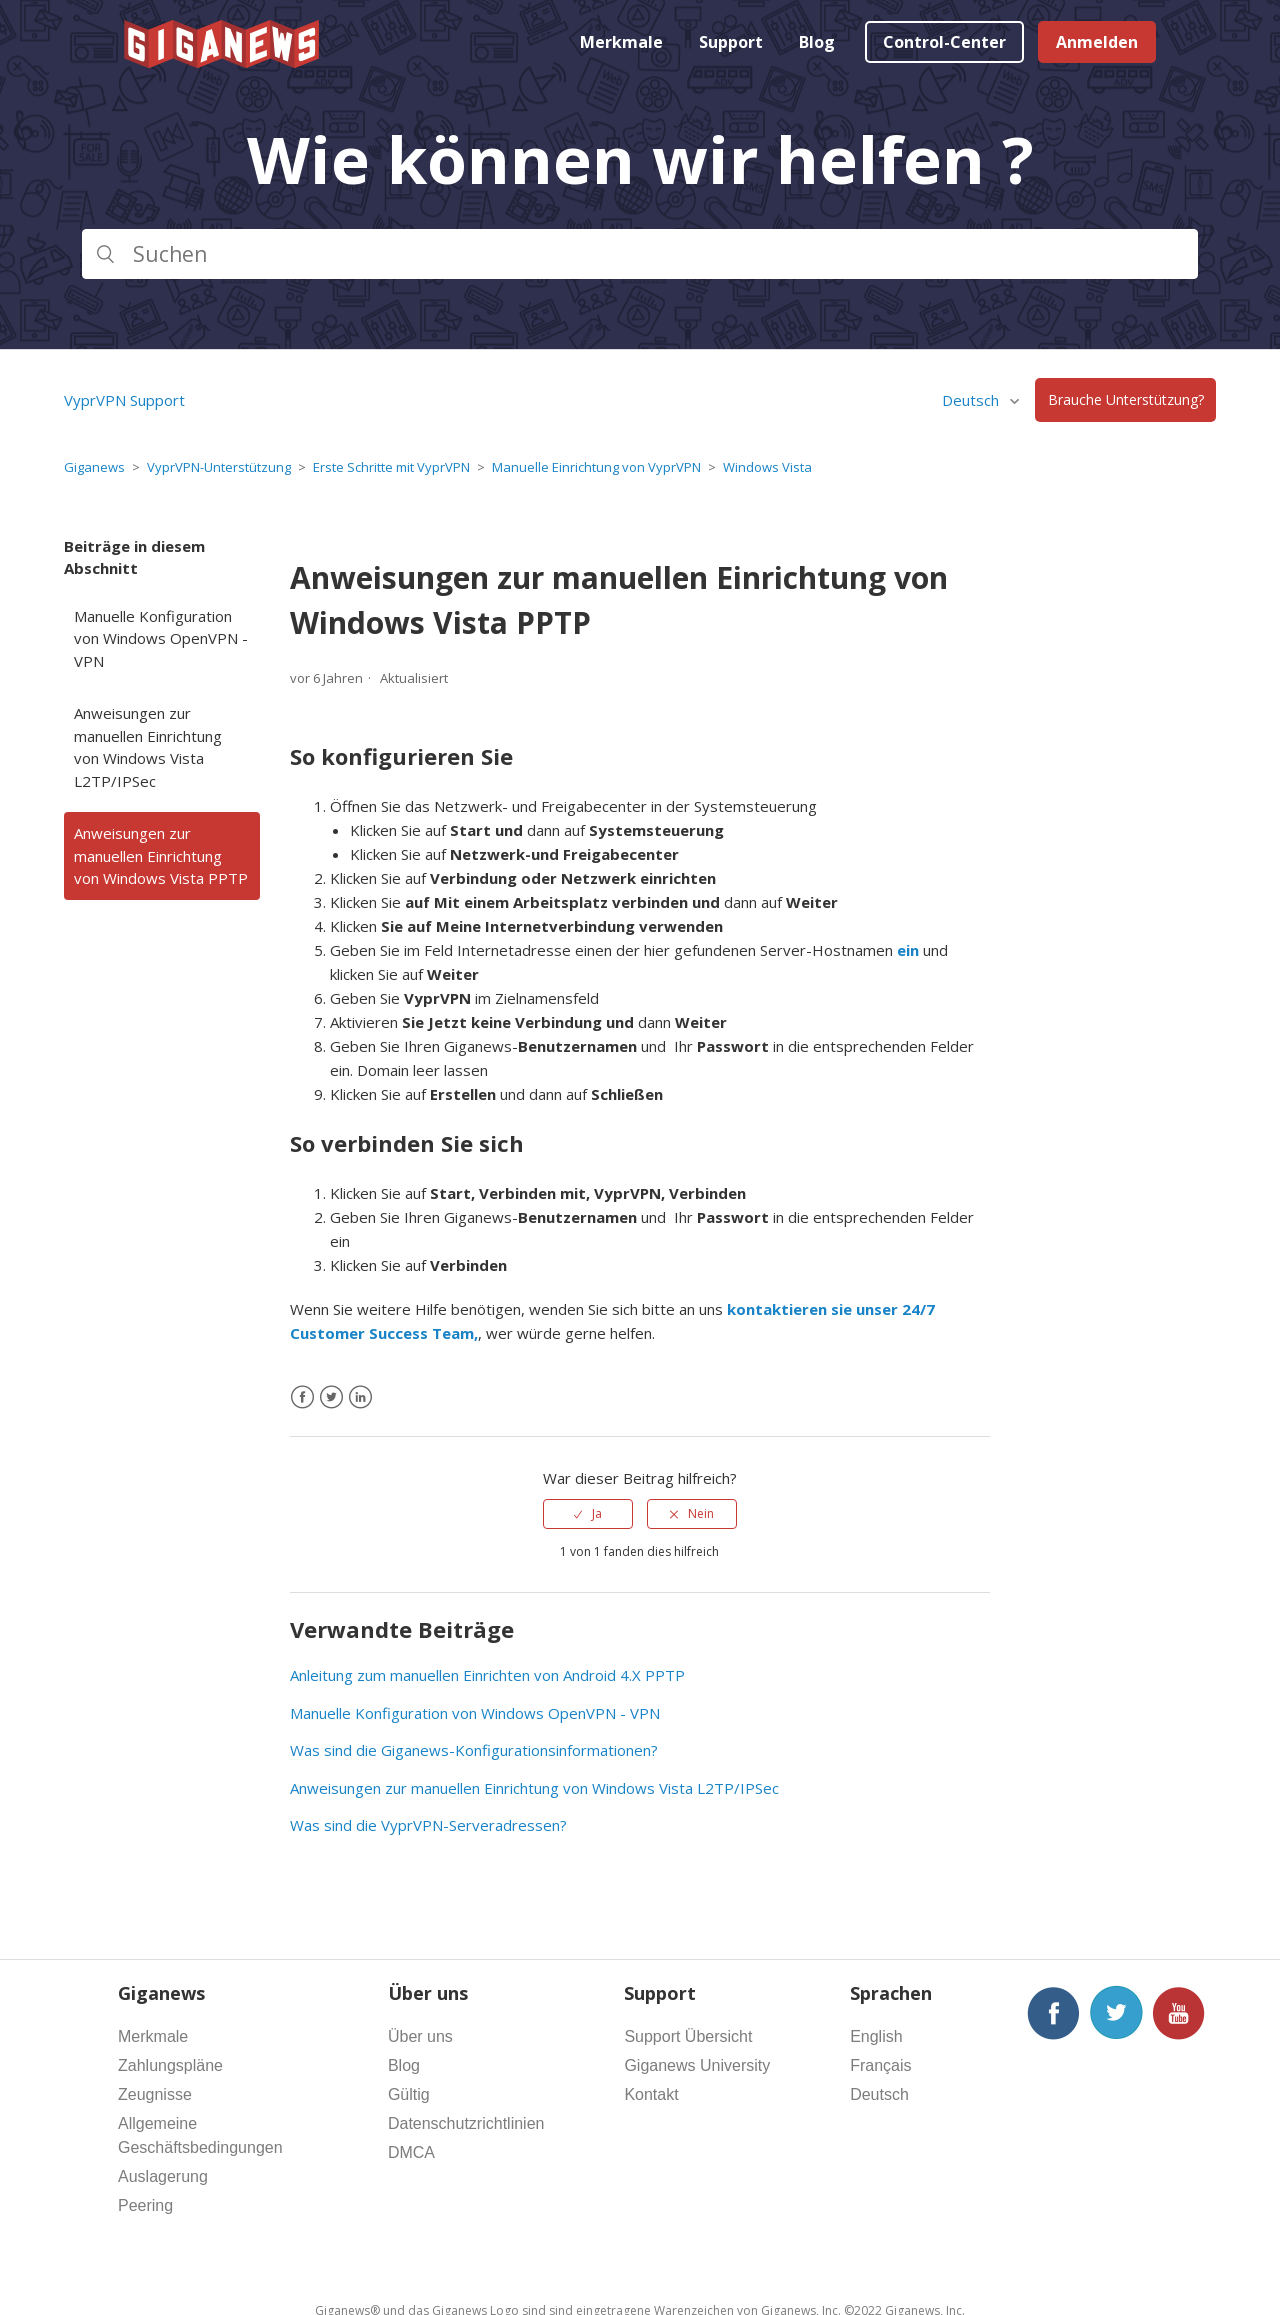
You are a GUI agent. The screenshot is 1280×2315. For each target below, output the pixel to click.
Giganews (94, 467)
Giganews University (697, 2065)
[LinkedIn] (360, 1397)
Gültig (409, 2094)
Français (880, 2065)
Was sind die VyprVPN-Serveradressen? (428, 1825)
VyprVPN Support (124, 400)
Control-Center (944, 42)
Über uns (420, 2036)
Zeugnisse (155, 2094)
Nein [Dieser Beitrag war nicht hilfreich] (701, 1513)
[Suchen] (640, 254)
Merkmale (621, 42)
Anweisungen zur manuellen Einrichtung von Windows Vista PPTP (161, 855)
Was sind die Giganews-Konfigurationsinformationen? (474, 1750)
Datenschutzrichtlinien (466, 2123)
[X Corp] (331, 1397)
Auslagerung (163, 2176)
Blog (817, 42)
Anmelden (1097, 42)
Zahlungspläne (170, 2065)
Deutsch (972, 400)
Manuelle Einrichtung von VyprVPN (596, 467)
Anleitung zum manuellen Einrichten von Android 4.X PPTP (487, 1675)
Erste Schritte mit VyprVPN (391, 467)
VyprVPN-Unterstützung (219, 467)
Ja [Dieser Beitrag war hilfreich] (597, 1513)
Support (731, 42)
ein (908, 950)
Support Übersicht (688, 2036)
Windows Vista (767, 467)
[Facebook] (302, 1397)
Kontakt (651, 2094)
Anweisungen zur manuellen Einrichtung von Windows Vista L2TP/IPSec (148, 747)
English (876, 2036)
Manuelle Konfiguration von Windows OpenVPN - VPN (161, 638)
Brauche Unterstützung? (1126, 400)
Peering (145, 2205)
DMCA (411, 2152)
